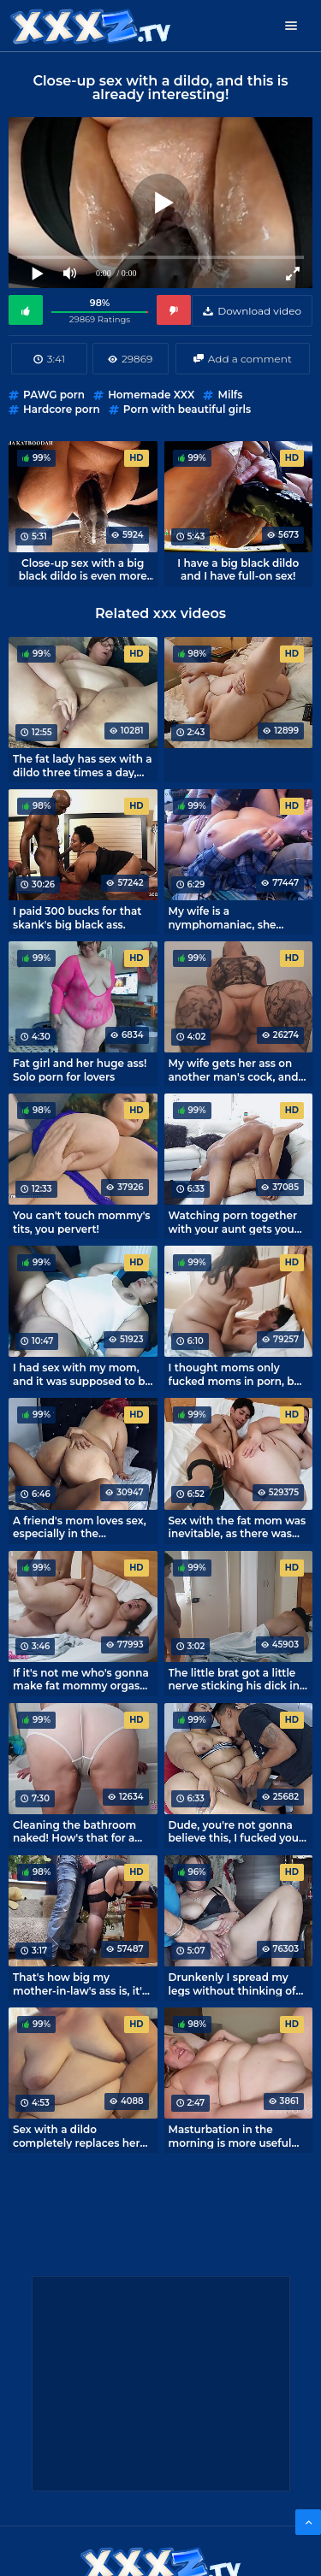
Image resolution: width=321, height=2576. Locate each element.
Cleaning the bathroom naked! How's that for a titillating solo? (74, 1831)
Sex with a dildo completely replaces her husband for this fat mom (80, 2136)
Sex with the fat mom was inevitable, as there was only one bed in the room (237, 1527)
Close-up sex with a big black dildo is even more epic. (83, 569)
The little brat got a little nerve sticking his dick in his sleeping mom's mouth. (234, 1679)
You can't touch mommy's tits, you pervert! (81, 1222)
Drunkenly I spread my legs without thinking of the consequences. (232, 1983)
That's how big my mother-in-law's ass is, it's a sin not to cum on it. (80, 1983)
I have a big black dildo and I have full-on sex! (238, 569)
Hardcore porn (61, 409)
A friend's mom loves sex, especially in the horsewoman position (79, 1527)
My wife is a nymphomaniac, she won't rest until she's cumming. (223, 917)
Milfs (229, 394)
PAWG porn (54, 394)
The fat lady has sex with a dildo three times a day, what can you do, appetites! (82, 765)
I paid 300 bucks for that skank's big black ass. (77, 917)
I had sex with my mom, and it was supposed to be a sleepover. (82, 1374)
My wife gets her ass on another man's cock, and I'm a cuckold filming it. (234, 1069)
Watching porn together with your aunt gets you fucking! (233, 1222)
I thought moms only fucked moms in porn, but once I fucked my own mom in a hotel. (237, 1374)
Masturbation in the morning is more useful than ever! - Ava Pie (230, 2136)
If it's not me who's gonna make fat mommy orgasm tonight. (82, 1679)
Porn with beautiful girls (187, 409)
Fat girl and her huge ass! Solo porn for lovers (79, 1069)
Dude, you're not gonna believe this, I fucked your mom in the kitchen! (236, 1831)
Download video (259, 310)
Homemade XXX (151, 394)
